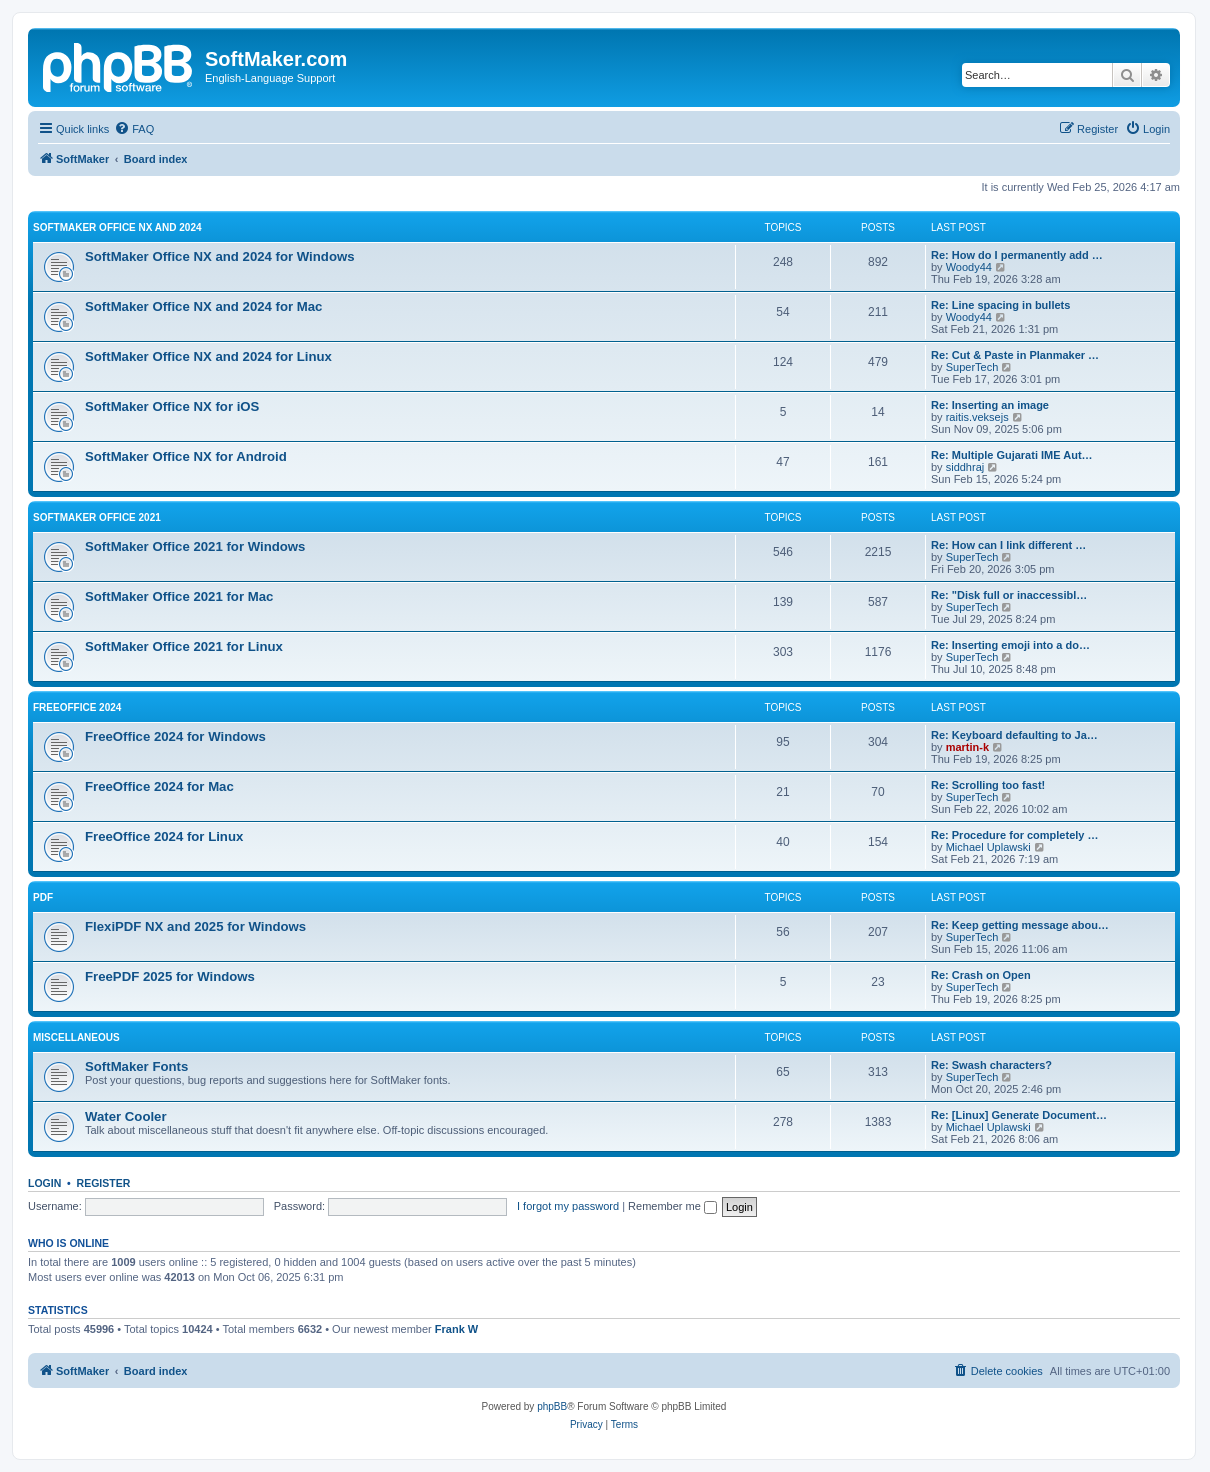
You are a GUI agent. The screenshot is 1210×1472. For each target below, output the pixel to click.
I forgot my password (568, 1206)
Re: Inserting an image (990, 405)
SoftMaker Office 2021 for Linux (184, 646)
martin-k (967, 747)
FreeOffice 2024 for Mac (159, 786)
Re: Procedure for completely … (1015, 835)
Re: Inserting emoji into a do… (1010, 645)
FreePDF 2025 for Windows (170, 976)
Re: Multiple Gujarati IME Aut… (1012, 455)
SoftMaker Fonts (136, 1066)
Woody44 (969, 267)
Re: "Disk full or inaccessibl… (1009, 595)
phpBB (552, 1406)
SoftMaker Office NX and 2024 (117, 227)
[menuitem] (134, 129)
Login (44, 1183)
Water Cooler (126, 1116)
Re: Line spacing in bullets (1000, 305)
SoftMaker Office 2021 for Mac (179, 596)
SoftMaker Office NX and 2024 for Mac (203, 306)
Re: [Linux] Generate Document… (1019, 1115)
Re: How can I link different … (1008, 545)
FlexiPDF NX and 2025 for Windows (195, 926)
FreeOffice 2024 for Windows (175, 736)
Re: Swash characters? (991, 1065)
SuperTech (972, 367)
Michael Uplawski (988, 847)
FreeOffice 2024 (77, 707)
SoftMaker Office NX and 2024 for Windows (220, 256)
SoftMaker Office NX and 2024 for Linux (208, 356)
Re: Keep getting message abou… (1020, 925)
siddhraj (965, 467)
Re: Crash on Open (981, 975)
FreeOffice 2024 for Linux (164, 836)
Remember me (672, 1206)
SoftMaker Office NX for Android (186, 456)
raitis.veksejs (977, 417)
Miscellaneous (76, 1037)
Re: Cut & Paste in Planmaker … (1015, 355)
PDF (43, 897)
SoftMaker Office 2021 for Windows (195, 546)
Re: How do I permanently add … (1017, 255)
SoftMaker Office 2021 (97, 517)
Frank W (456, 1329)
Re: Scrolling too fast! (988, 785)
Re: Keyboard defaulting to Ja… (1014, 735)
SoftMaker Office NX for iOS (172, 406)
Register (104, 1183)
